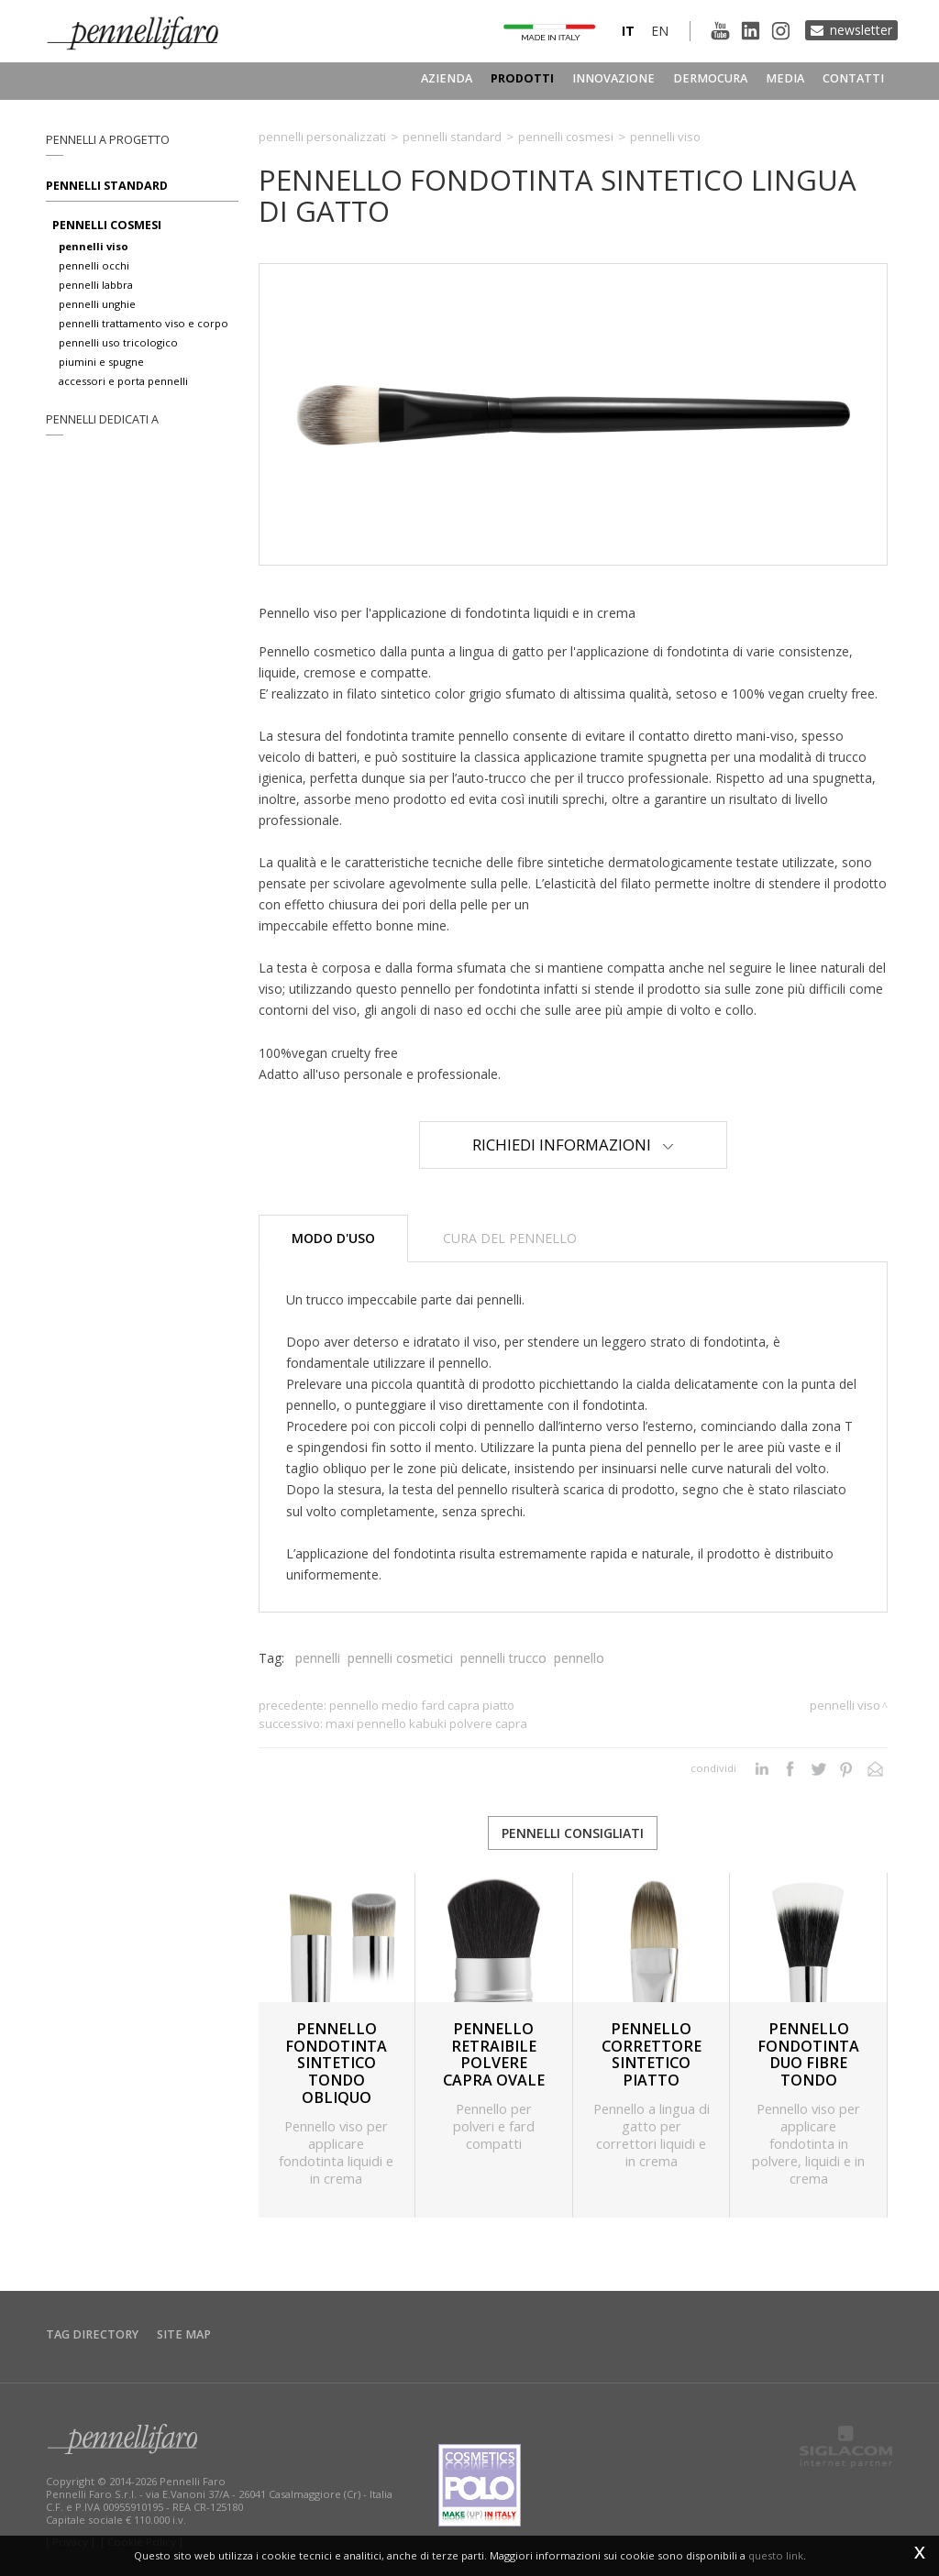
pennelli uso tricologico (118, 342)
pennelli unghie (97, 304)
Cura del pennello (510, 1238)
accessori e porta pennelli (123, 381)
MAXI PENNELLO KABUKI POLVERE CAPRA (426, 1723)
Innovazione (613, 78)
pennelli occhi (94, 265)
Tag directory (92, 2334)
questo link (775, 2555)
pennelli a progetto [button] (108, 140)
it (628, 30)
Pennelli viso (665, 136)
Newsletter (861, 30)
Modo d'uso (333, 1238)
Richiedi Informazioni (573, 1144)
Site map (184, 2334)
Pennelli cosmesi (565, 136)
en (659, 30)
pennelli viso (93, 246)
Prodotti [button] (522, 78)
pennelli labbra (96, 285)
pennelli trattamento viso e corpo (143, 323)
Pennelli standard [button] (107, 185)
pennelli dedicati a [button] (102, 419)
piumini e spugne (101, 362)
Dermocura (710, 78)
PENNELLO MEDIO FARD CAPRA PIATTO (421, 1705)
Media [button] (785, 78)
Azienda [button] (446, 78)
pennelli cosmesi (106, 225)
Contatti (853, 78)
